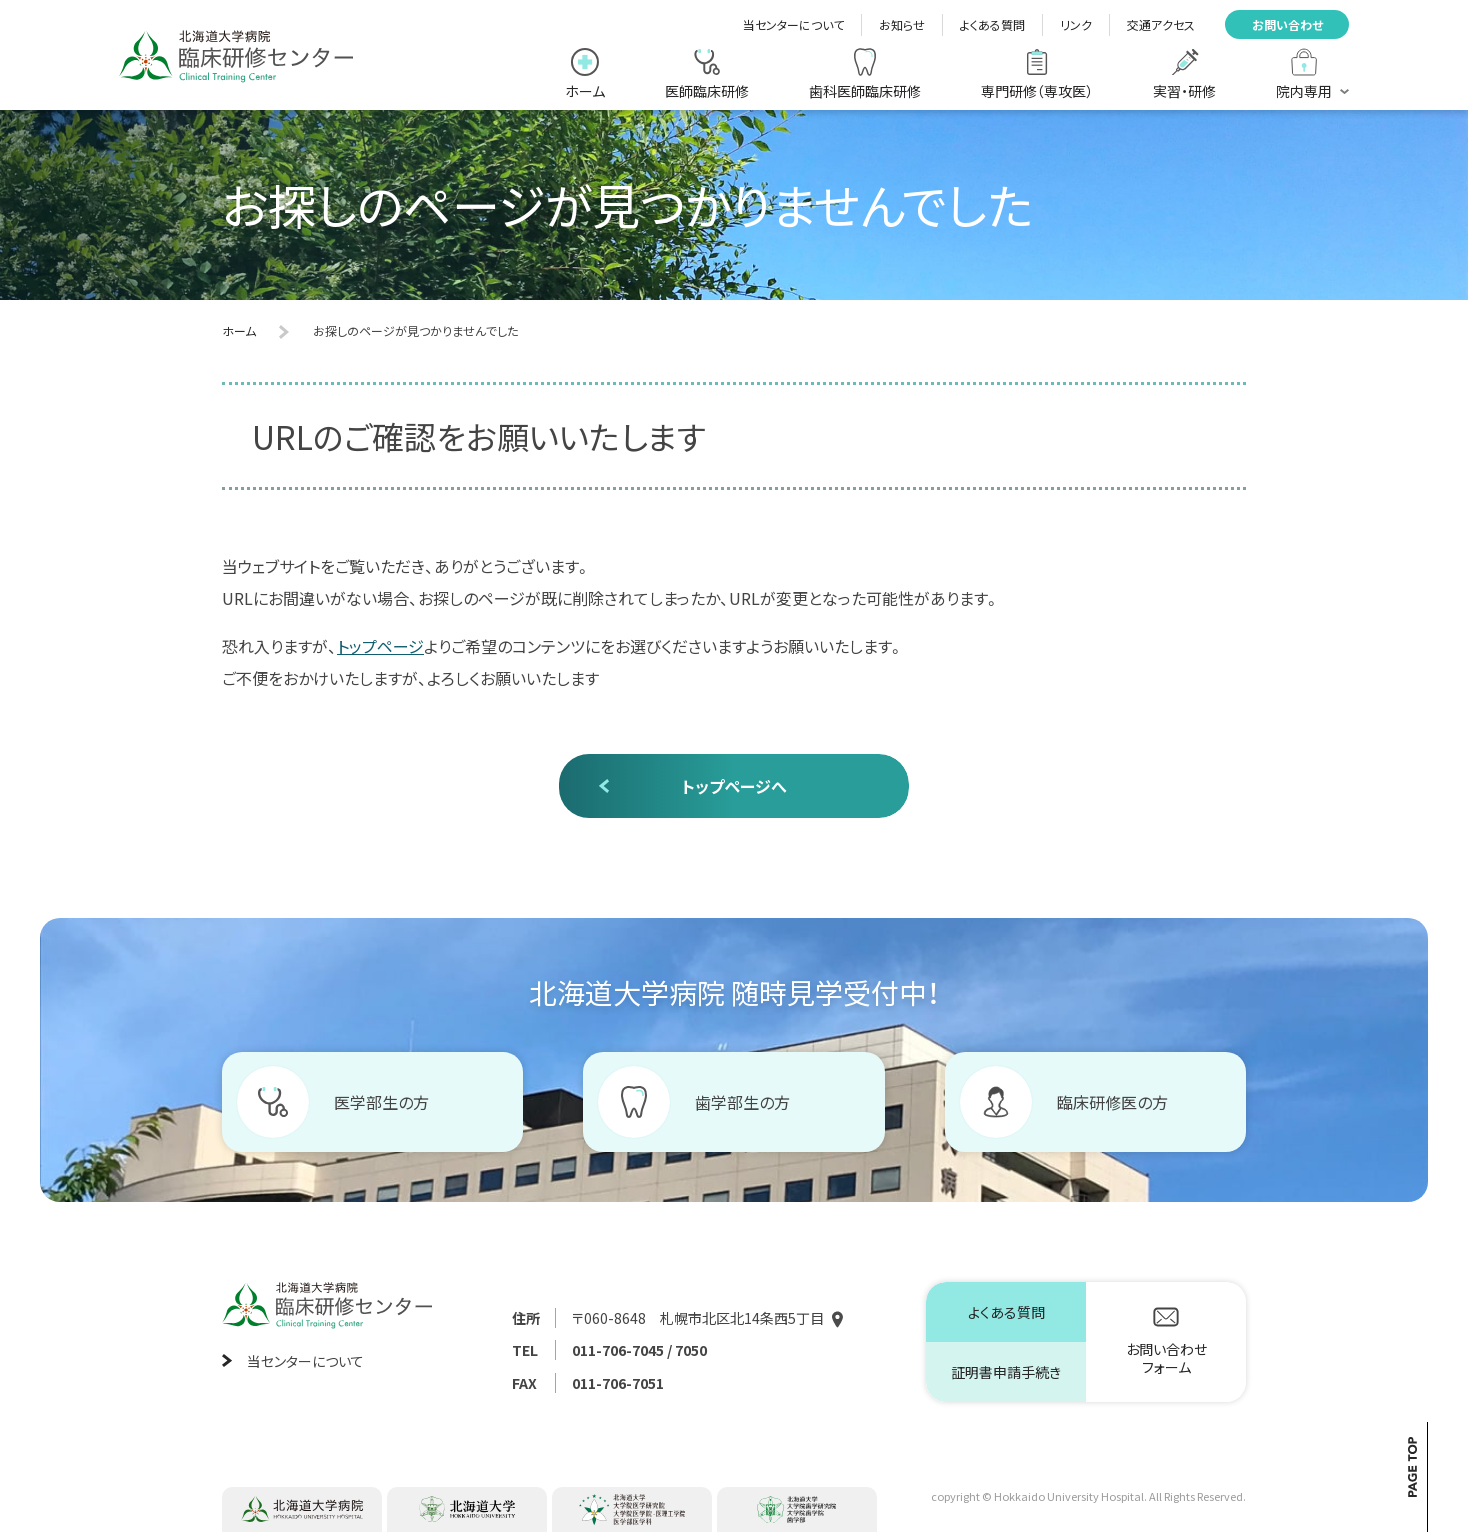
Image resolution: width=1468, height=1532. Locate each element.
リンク (1076, 24)
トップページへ (734, 786)
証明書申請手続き (1006, 1372)
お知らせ (902, 24)
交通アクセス (1161, 24)
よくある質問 (992, 24)
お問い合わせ (1287, 24)
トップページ (380, 646)
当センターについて (793, 24)
